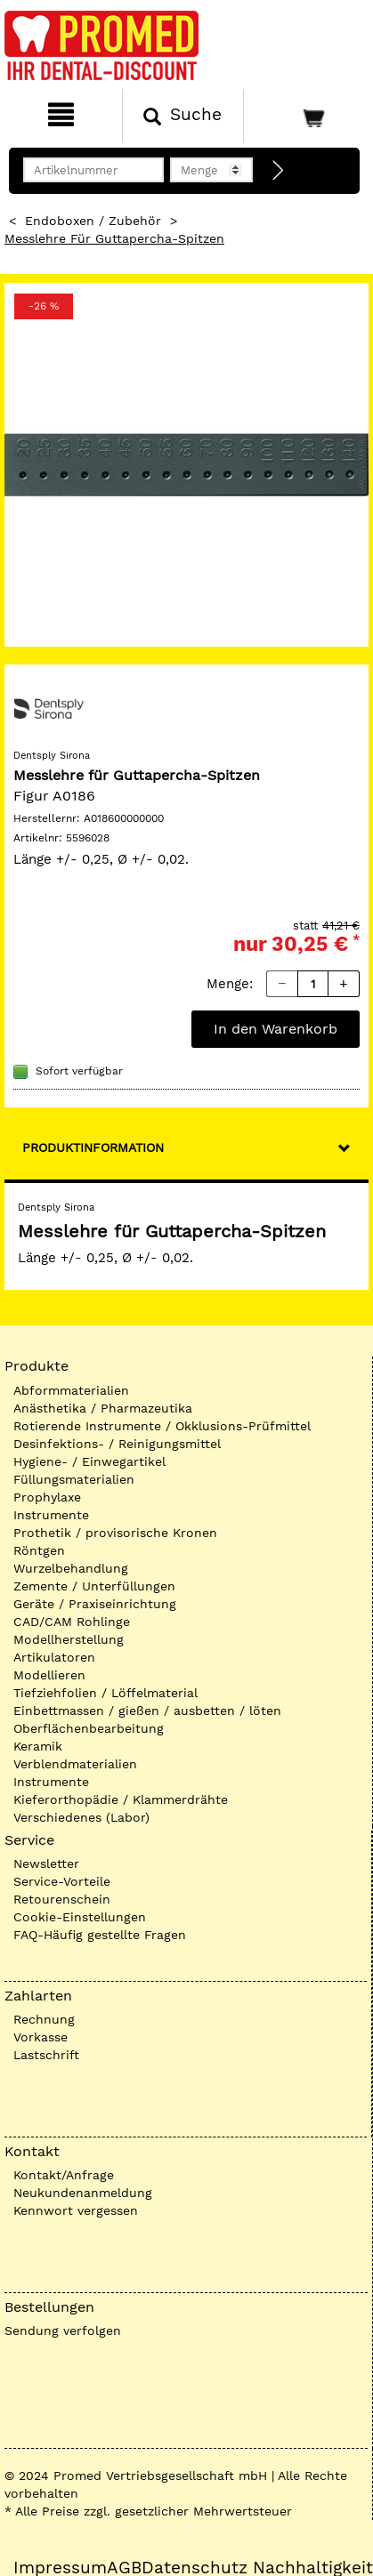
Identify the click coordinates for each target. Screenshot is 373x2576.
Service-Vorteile (61, 1881)
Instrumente (51, 1515)
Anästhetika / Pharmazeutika (102, 1408)
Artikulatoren (54, 1657)
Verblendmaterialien (75, 1764)
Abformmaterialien (71, 1390)
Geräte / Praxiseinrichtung (94, 1604)
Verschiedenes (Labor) (81, 1817)
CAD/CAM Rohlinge (71, 1621)
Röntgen (39, 1550)
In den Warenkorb (275, 1028)
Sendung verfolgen (62, 2330)
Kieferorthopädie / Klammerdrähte (120, 1799)
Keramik (37, 1746)
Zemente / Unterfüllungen (94, 1586)
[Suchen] (183, 115)
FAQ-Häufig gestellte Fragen (99, 1935)
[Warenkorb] (306, 115)
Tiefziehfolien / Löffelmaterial (105, 1693)
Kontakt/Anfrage (63, 2175)
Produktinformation (93, 1147)
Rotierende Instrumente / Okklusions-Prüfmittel (162, 1426)
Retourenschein (61, 1899)
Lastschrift (46, 2055)
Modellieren (49, 1675)
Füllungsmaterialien (73, 1479)
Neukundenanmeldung (82, 2193)
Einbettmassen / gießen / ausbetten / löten (147, 1710)
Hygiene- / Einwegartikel (89, 1461)
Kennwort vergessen (75, 2210)
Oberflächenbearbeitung (88, 1728)
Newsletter (46, 1863)
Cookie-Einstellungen (79, 1917)
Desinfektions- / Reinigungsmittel (117, 1444)
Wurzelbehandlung (70, 1568)
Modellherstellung (68, 1639)
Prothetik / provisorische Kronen (115, 1532)
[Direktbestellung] (278, 170)
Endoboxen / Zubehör (93, 220)
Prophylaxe (47, 1497)
